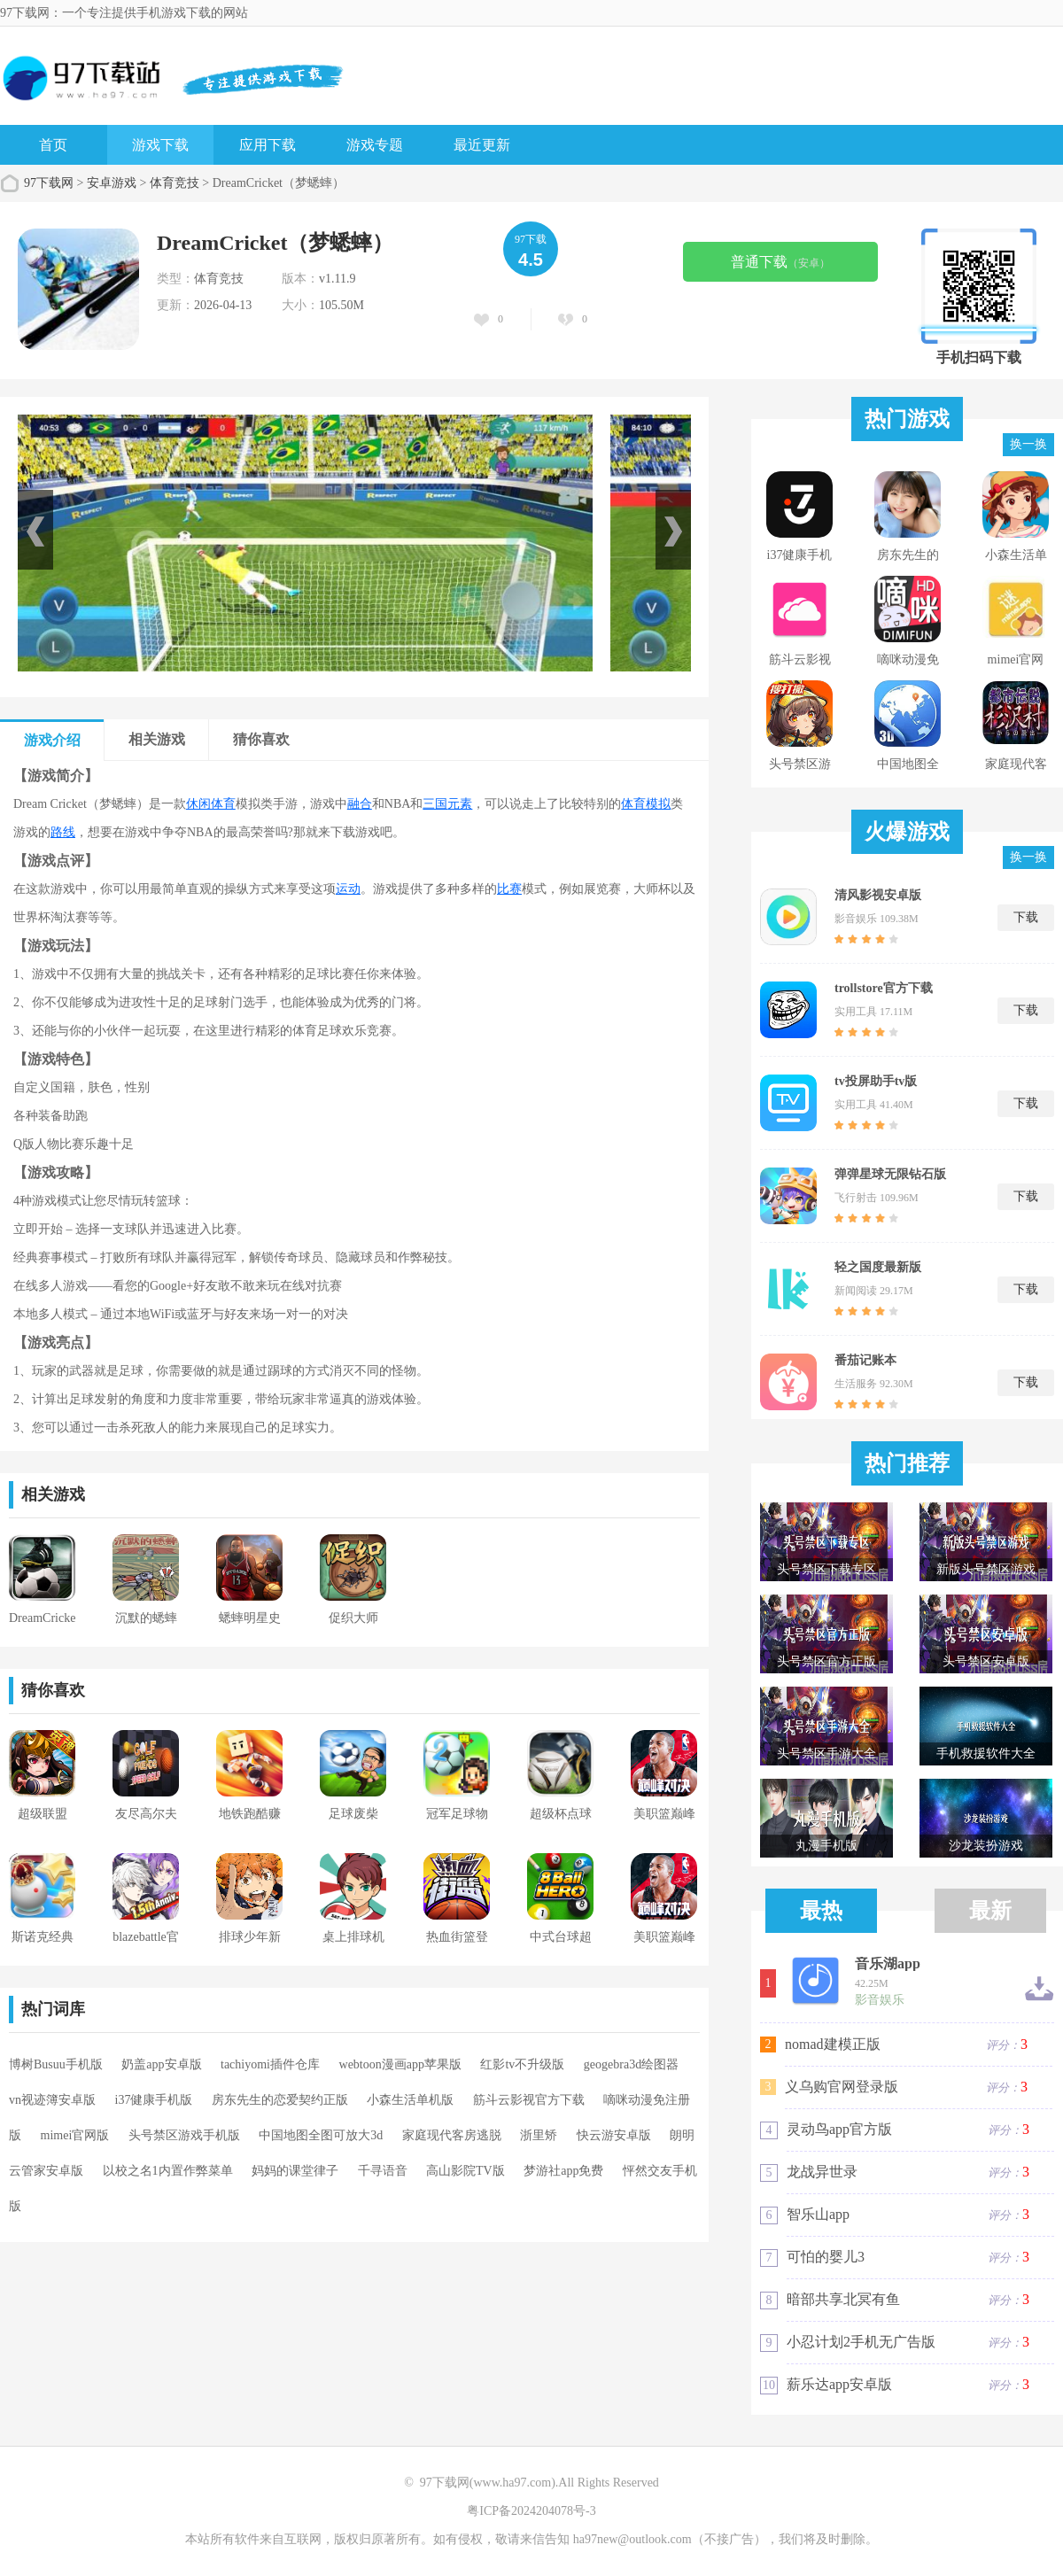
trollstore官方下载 (883, 988)
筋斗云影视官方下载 (529, 2100)
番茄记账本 (865, 1360)
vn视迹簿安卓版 (52, 2100)
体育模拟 (646, 804)
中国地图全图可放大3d (321, 2135)
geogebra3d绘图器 (631, 2064)
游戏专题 (374, 144)
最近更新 (482, 144)
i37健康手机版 (154, 2100)
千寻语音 (382, 2170)
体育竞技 (174, 183)
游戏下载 (160, 144)
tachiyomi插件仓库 (270, 2064)
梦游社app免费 (563, 2170)
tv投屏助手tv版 (875, 1081)
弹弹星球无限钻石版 (890, 1174)
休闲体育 (211, 804)
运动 (348, 889)
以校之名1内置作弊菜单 (168, 2170)
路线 (62, 832)
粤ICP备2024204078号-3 (531, 2511)
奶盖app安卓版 (161, 2064)
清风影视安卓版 (877, 895)
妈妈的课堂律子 (295, 2170)
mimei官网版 (75, 2135)
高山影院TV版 (465, 2170)
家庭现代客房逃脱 (451, 2135)
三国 (435, 804)
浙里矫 (538, 2135)
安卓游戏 (111, 183)
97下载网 (49, 183)
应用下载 (267, 144)
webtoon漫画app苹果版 (400, 2064)
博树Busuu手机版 (56, 2064)
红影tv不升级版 (522, 2064)
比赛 (509, 889)
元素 (459, 804)
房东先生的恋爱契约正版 (280, 2100)
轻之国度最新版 (877, 1267)
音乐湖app (887, 1964)
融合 (359, 804)
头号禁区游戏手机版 (184, 2135)
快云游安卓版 (614, 2135)
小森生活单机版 (410, 2100)
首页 (53, 144)
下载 (1025, 917)
